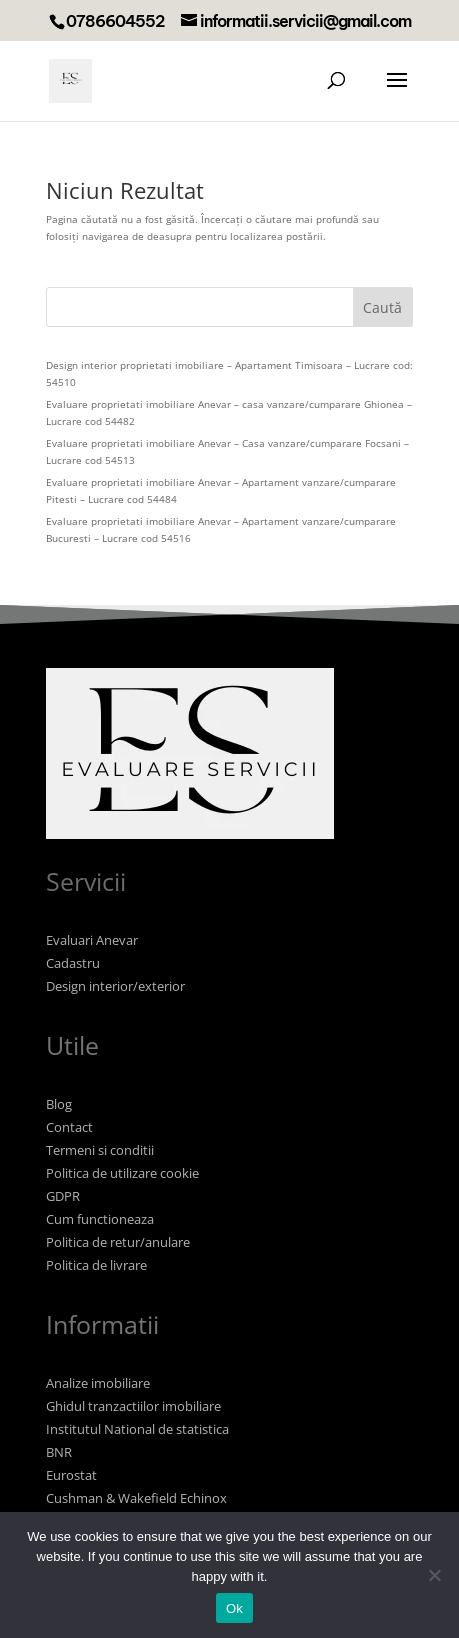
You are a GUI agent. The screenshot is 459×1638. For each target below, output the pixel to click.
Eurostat (71, 1475)
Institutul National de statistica (137, 1429)
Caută (382, 307)
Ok (234, 1608)
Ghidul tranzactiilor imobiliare (133, 1406)
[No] (434, 1575)
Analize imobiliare (98, 1383)
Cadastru (73, 963)
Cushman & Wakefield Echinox (136, 1498)
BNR (59, 1452)
